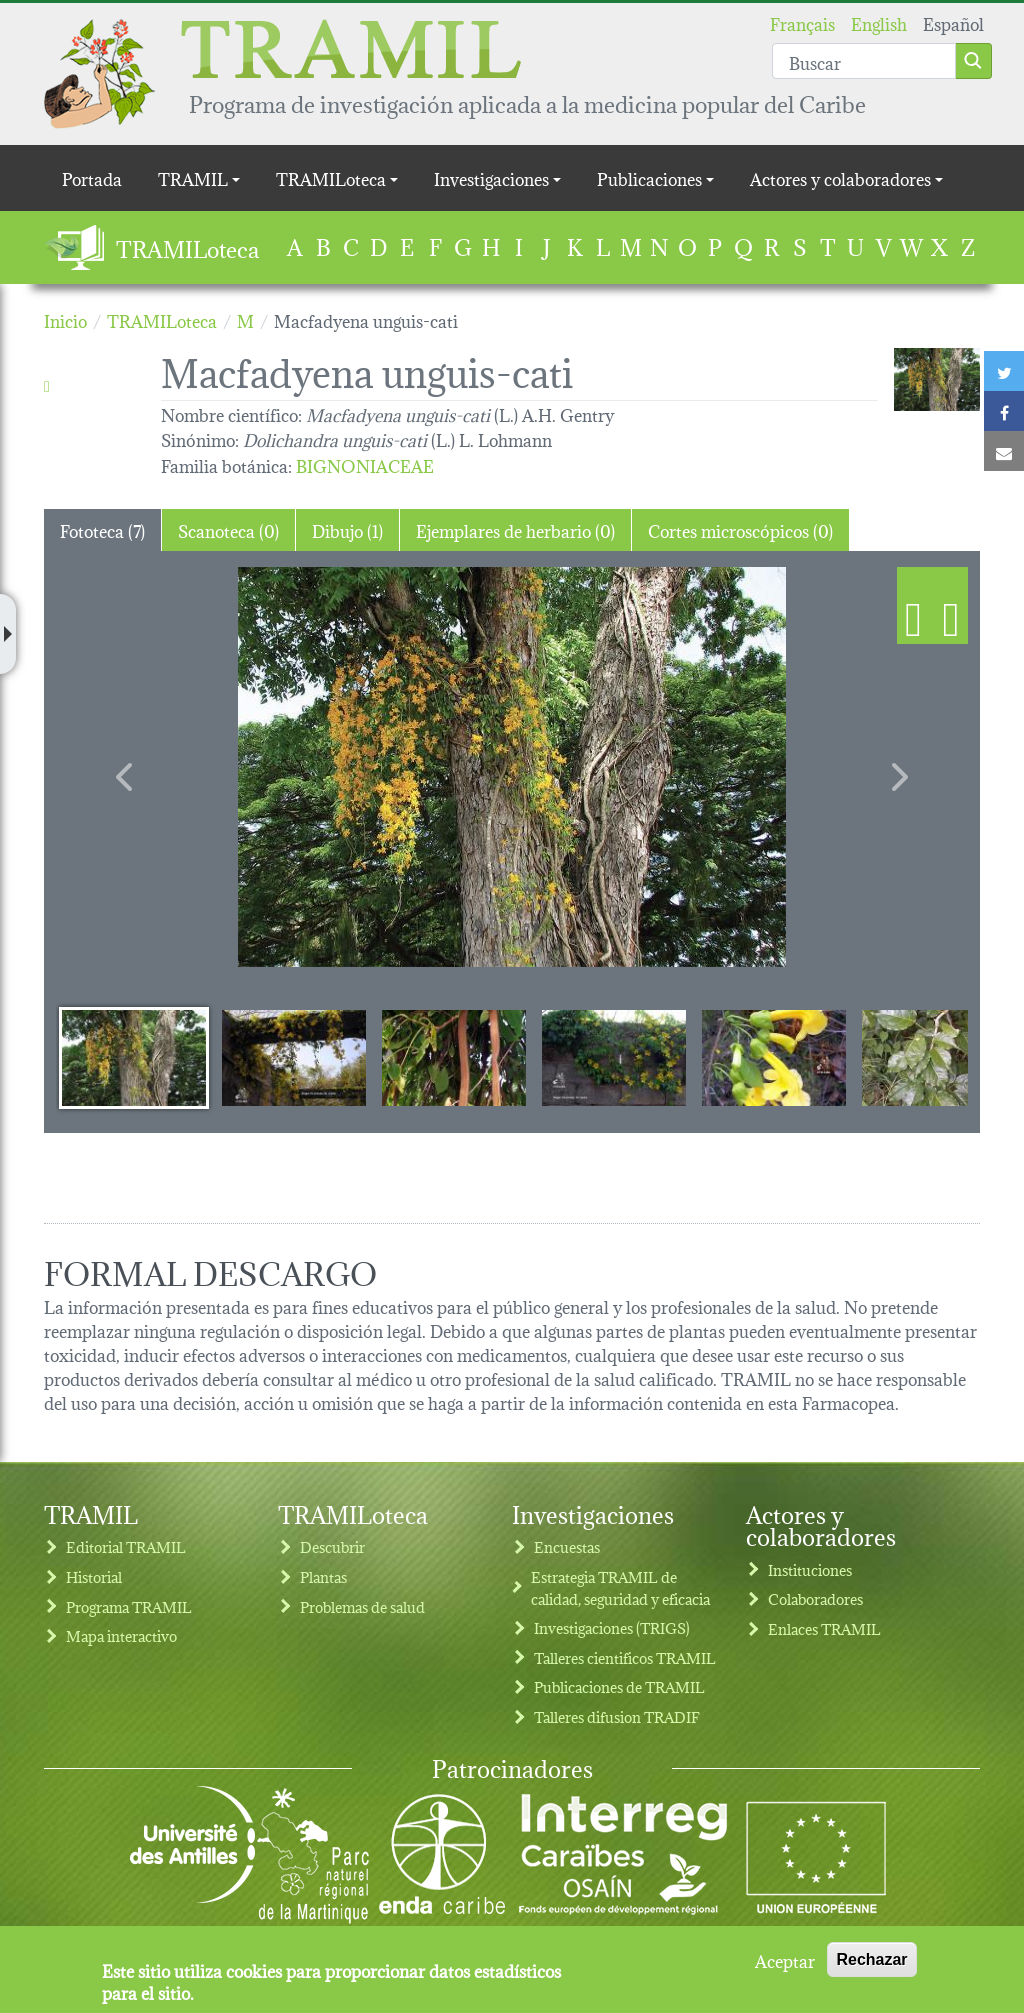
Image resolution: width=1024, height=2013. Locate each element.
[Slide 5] (774, 1057)
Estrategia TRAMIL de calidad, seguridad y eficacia (620, 1587)
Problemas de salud (362, 1606)
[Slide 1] (134, 1057)
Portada (92, 177)
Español (953, 22)
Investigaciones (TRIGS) (612, 1627)
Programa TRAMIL (129, 1606)
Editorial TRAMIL (126, 1546)
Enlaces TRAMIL (824, 1628)
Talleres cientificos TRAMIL (625, 1657)
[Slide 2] (294, 1057)
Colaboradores (815, 1598)
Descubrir (332, 1546)
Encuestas (567, 1546)
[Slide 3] (454, 1057)
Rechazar (871, 1959)
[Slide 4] (614, 1057)
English (879, 22)
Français (802, 22)
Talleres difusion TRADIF (617, 1716)
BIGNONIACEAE (365, 464)
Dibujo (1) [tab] (347, 529)
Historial (94, 1576)
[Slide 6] (934, 1057)
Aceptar (785, 1960)
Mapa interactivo (121, 1635)
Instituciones (810, 1569)
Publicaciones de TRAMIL (619, 1686)
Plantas (323, 1576)
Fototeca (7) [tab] (102, 529)
